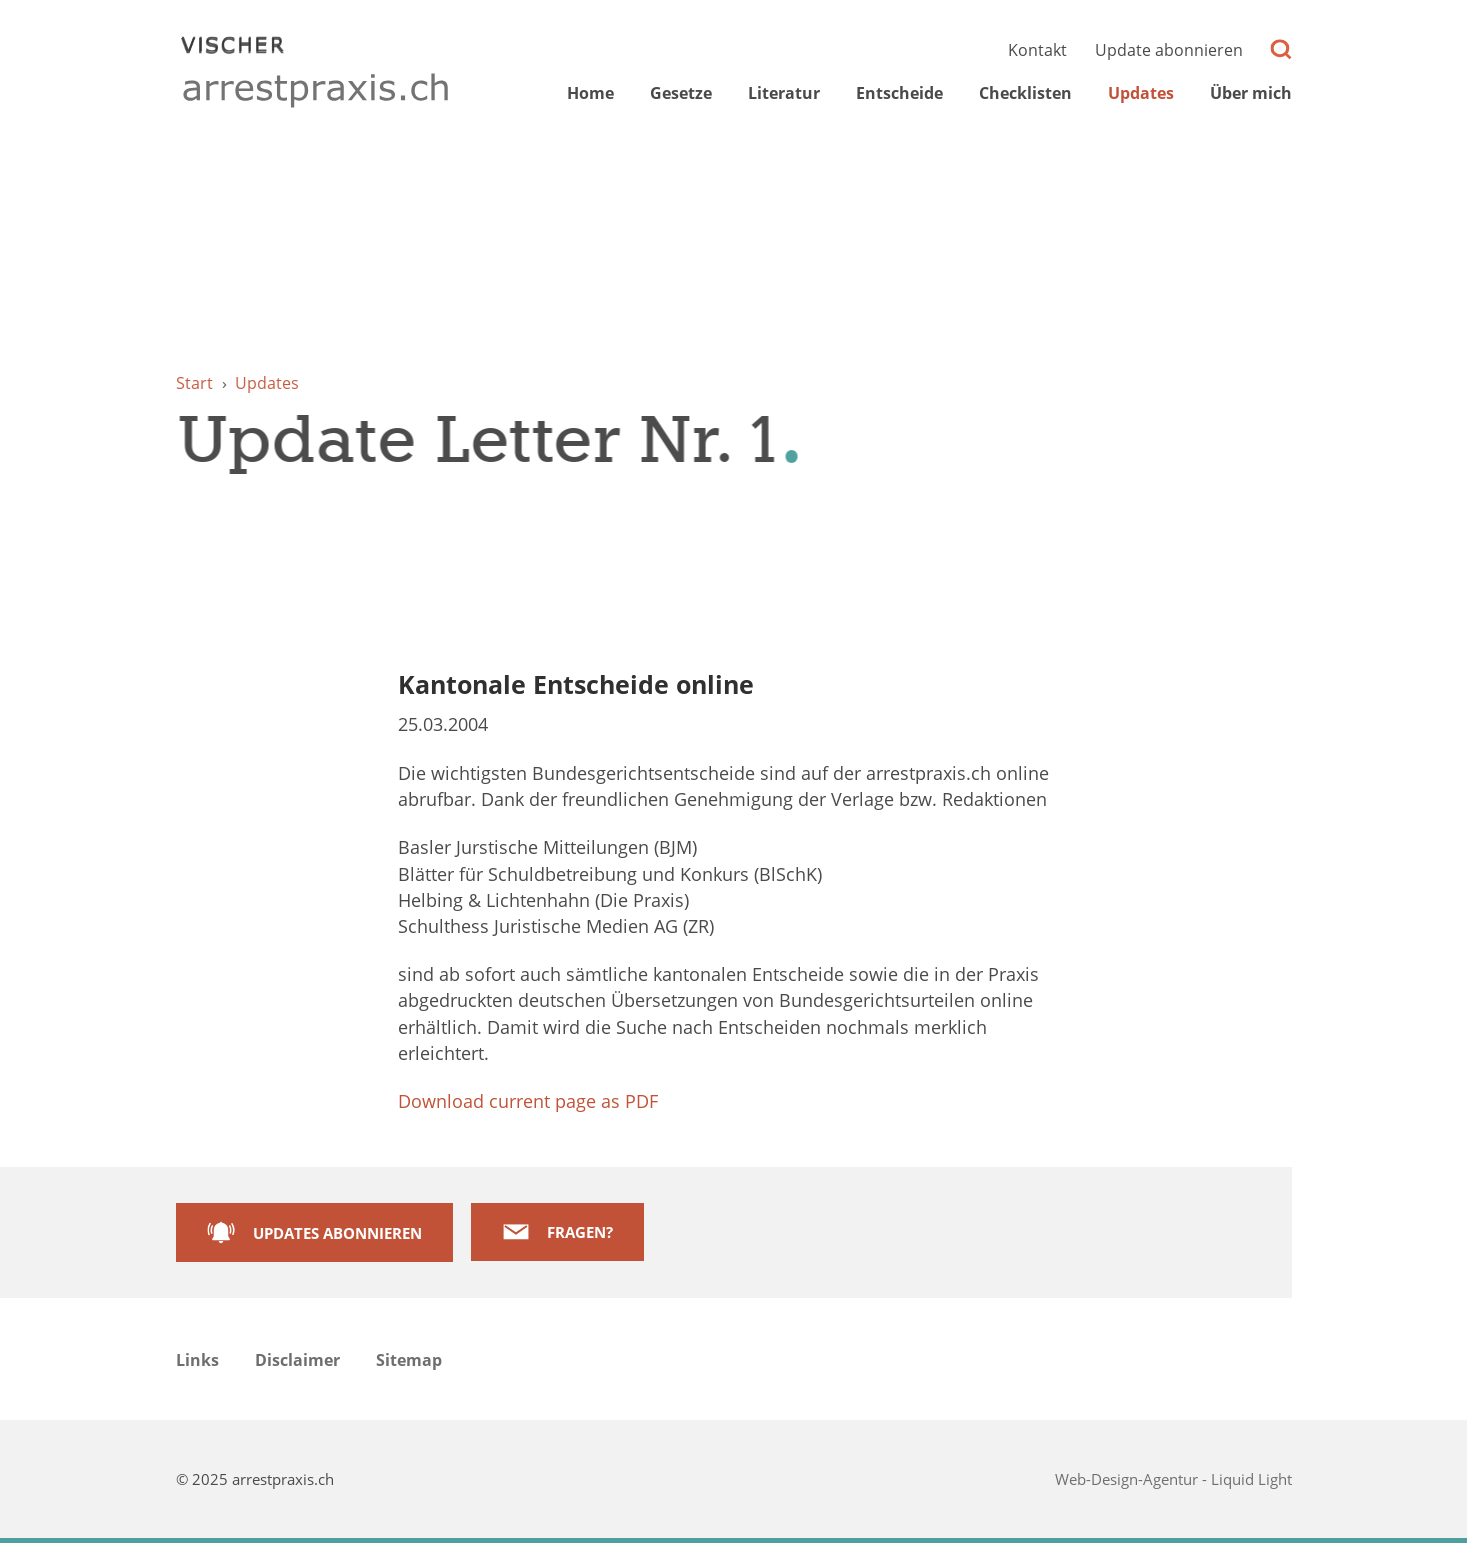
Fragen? (580, 1232)
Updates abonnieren (337, 1233)
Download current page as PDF (528, 1101)
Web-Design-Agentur (1128, 1479)
